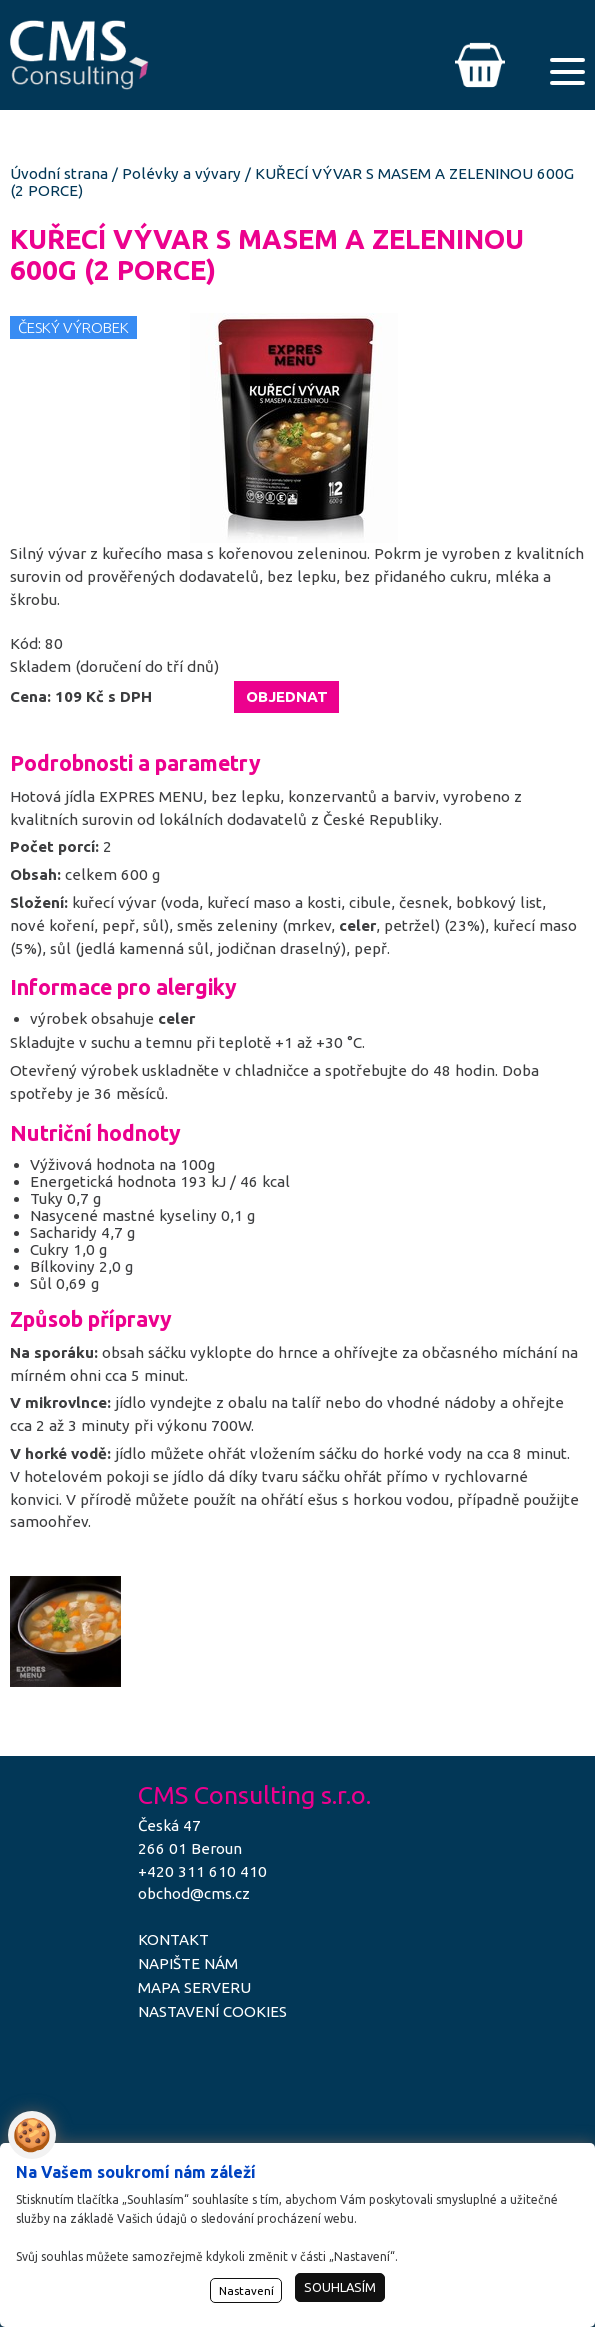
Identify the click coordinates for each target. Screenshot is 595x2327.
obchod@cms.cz (194, 1893)
